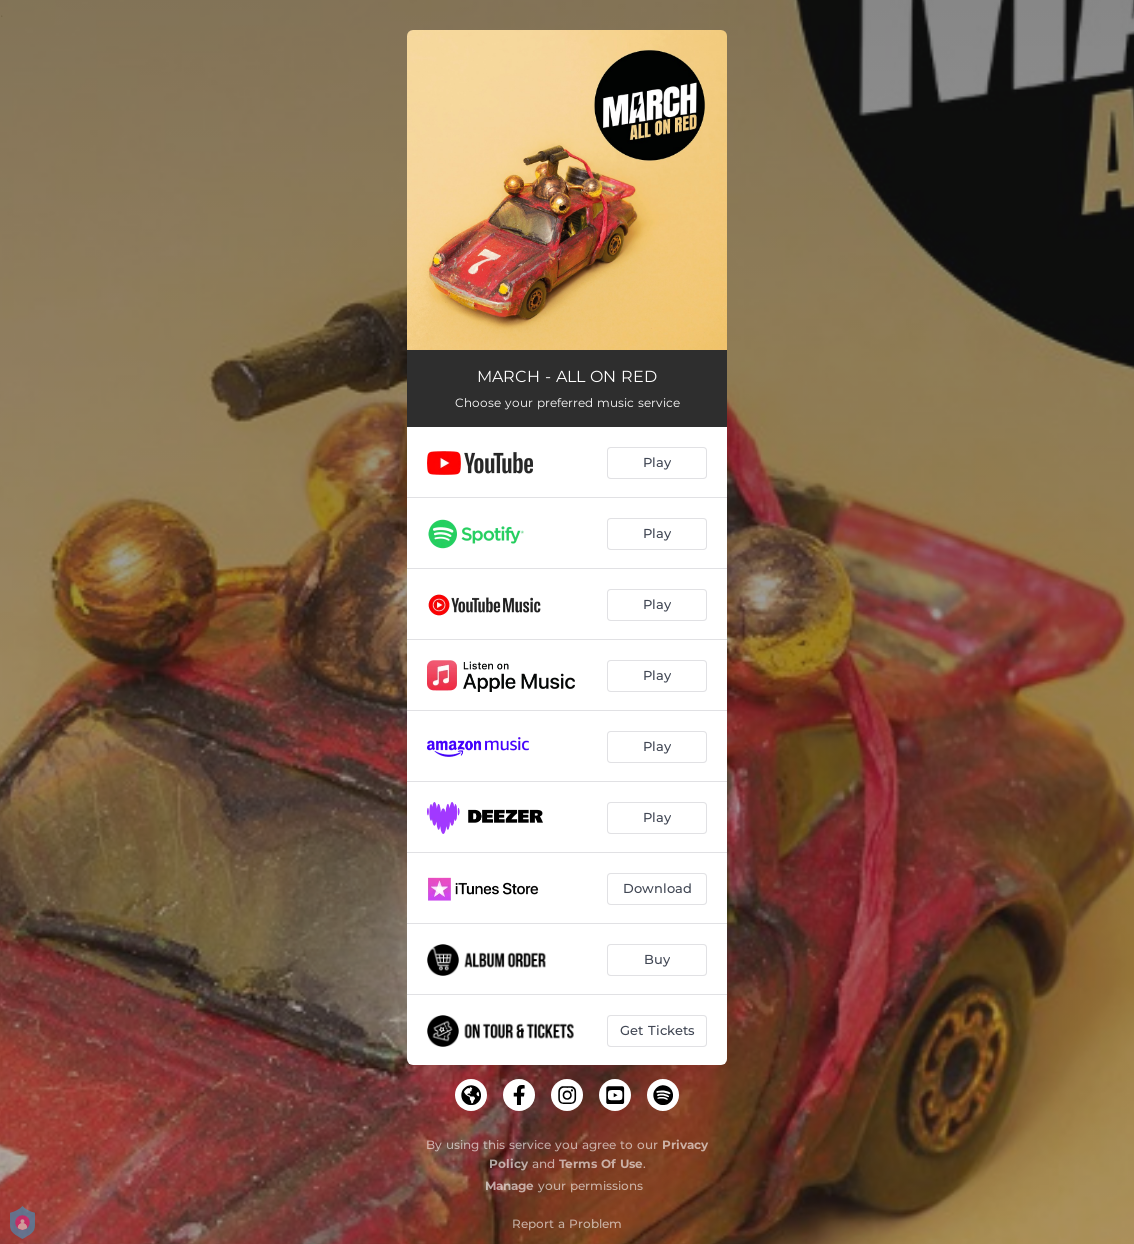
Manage (509, 1185)
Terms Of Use (601, 1163)
